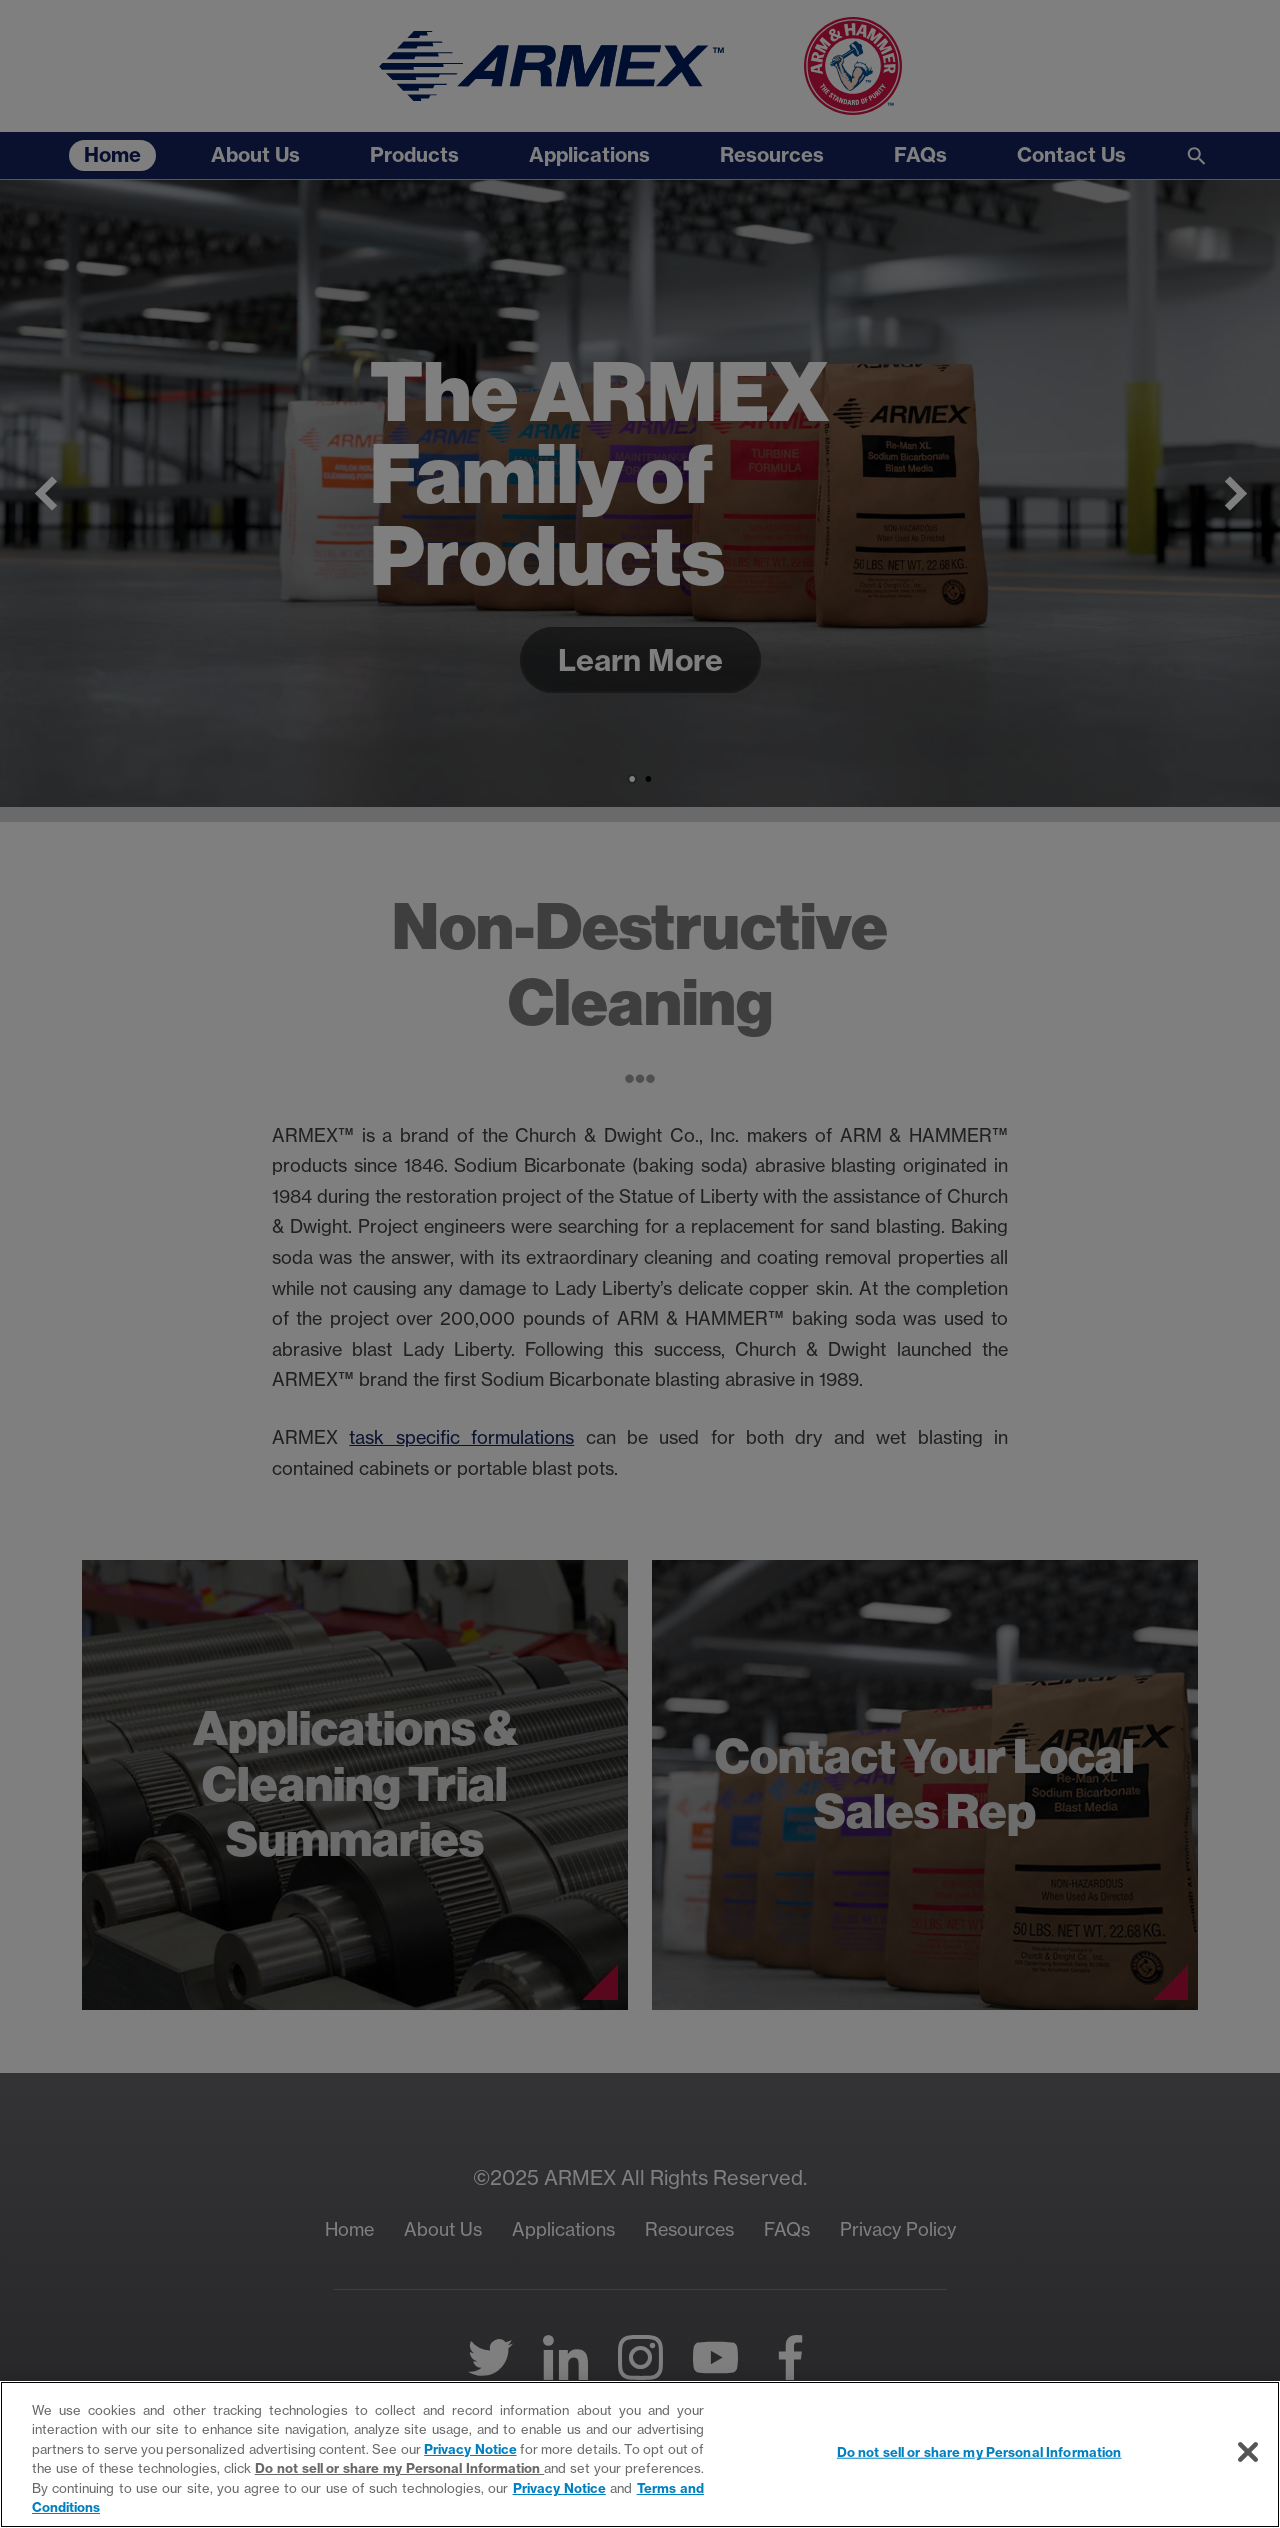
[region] (640, 2454)
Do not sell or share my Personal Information (400, 2468)
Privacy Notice (470, 2449)
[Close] (1248, 2452)
